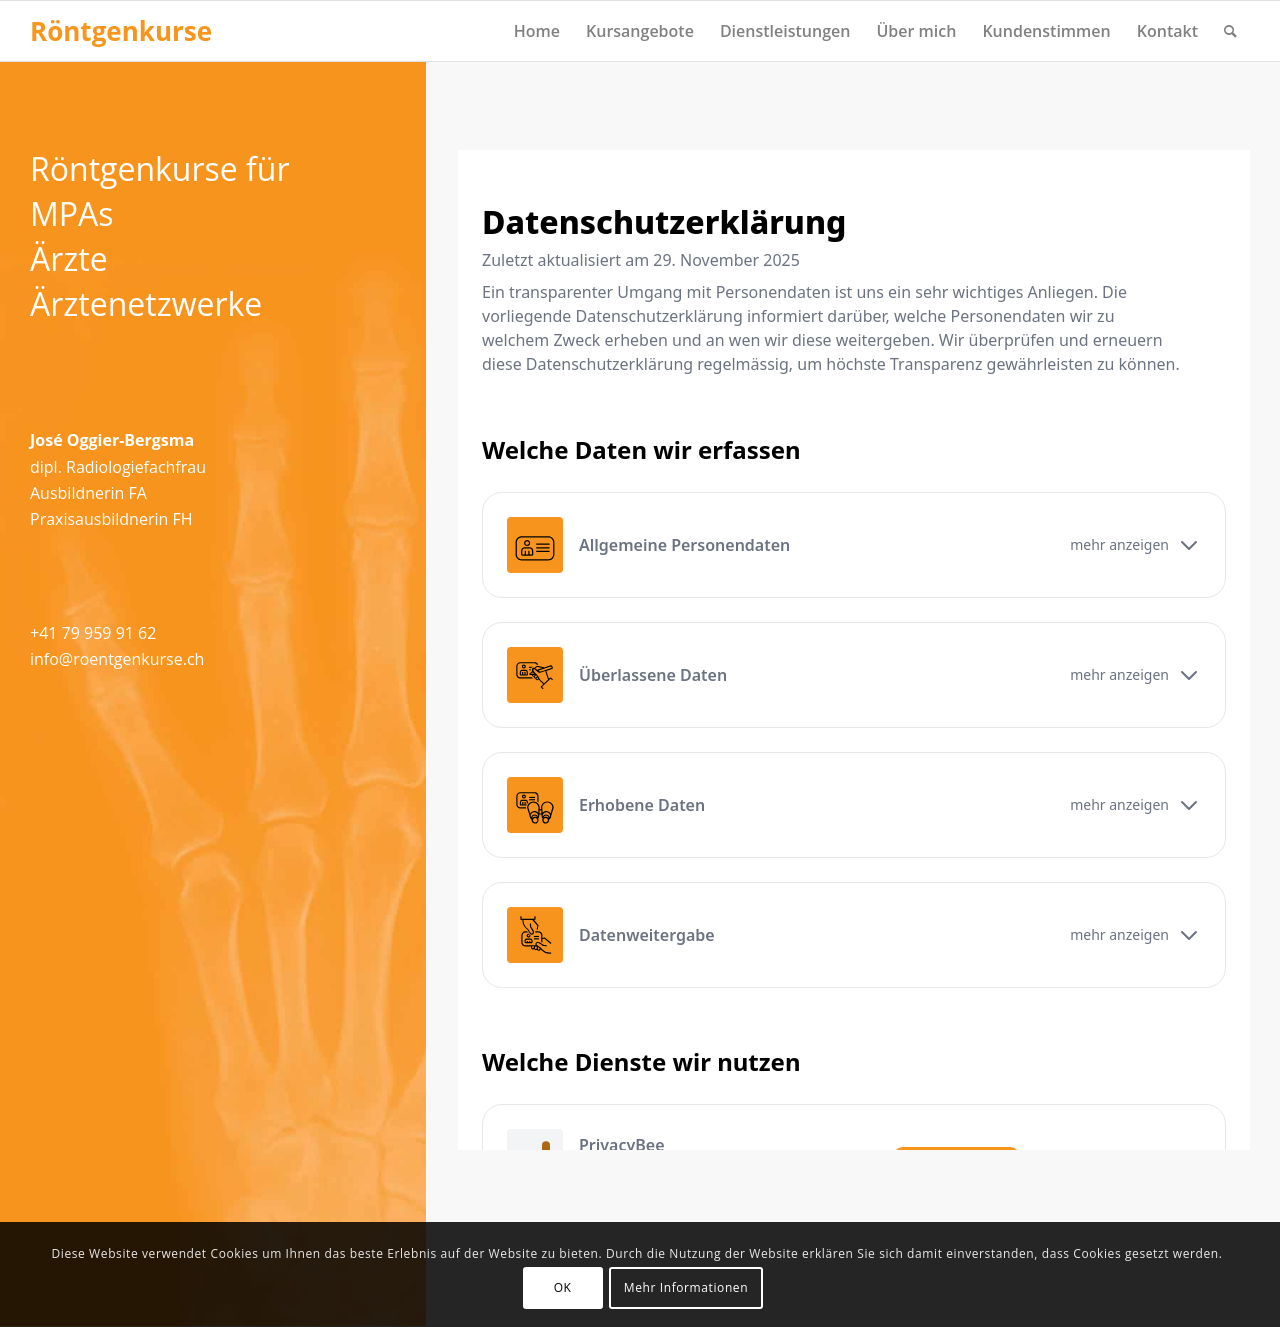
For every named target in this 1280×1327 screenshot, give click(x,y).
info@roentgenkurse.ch (117, 659)
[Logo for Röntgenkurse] (121, 31)
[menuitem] (537, 31)
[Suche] (1230, 31)
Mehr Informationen (686, 1287)
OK (563, 1287)
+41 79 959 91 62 (93, 633)
